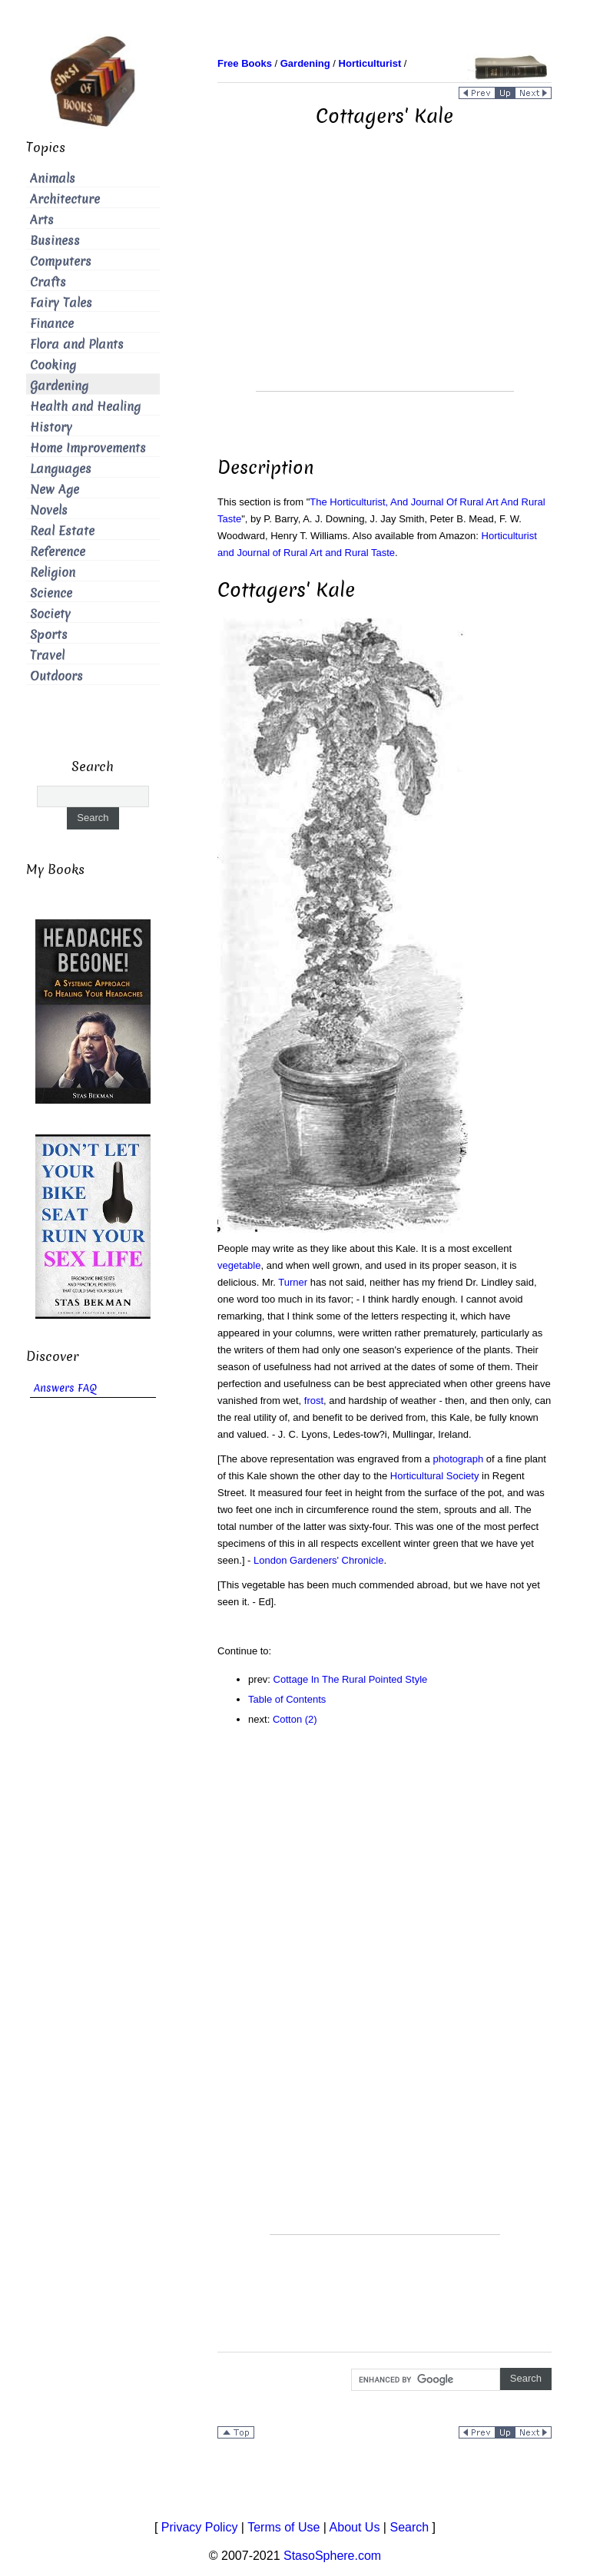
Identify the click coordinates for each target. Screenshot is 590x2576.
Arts (42, 220)
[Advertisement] (385, 283)
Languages (60, 469)
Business (55, 241)
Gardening (59, 386)
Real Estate (62, 531)
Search (409, 2527)
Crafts (48, 282)
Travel (47, 655)
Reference (57, 552)
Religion (52, 573)
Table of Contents (287, 1699)
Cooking (53, 365)
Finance (52, 324)
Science (51, 593)
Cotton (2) (295, 1719)
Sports (49, 635)
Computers (60, 261)
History (51, 427)
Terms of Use (283, 2527)
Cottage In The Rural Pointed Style (350, 1679)
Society (50, 614)
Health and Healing (85, 407)
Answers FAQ (65, 1388)
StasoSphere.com (332, 2555)
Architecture (65, 199)
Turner (292, 1282)
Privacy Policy (199, 2527)
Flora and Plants (77, 344)
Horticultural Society (434, 1476)
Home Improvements (88, 448)
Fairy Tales (61, 303)
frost (313, 1400)
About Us (355, 2527)
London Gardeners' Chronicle (318, 1560)
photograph (458, 1459)
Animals (52, 179)
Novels (49, 510)
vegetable (238, 1265)
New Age (54, 490)
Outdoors (56, 676)
